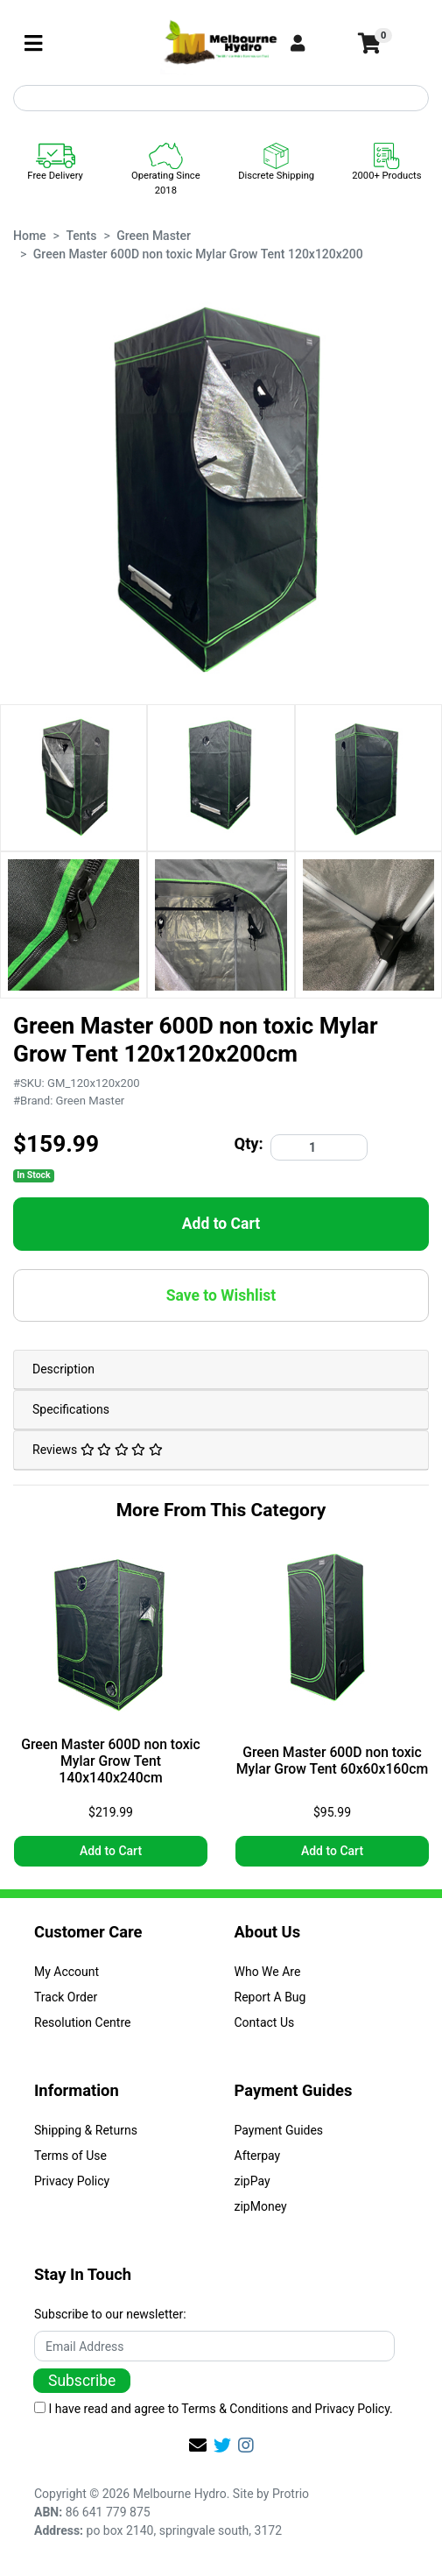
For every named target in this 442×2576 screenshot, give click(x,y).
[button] (317, 44)
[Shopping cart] (367, 44)
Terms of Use (70, 2156)
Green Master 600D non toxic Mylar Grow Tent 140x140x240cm (110, 1761)
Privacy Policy (71, 2181)
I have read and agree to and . (213, 2409)
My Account (66, 1972)
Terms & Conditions (234, 2409)
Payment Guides (279, 2130)
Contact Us (265, 2022)
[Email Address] (214, 2346)
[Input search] (221, 98)
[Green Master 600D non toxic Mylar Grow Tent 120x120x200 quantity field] (319, 1147)
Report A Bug (270, 1997)
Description (63, 1369)
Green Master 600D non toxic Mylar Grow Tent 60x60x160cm (332, 1761)
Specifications (70, 1409)
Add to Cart (221, 1223)
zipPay (252, 2181)
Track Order (65, 1997)
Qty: (249, 1143)
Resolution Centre (82, 2022)
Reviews (97, 1450)
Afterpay (258, 2156)
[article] (110, 1709)
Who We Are (268, 1972)
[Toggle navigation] (33, 44)
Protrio (290, 2494)
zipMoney (261, 2206)
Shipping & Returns (85, 2130)
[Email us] (198, 2445)
